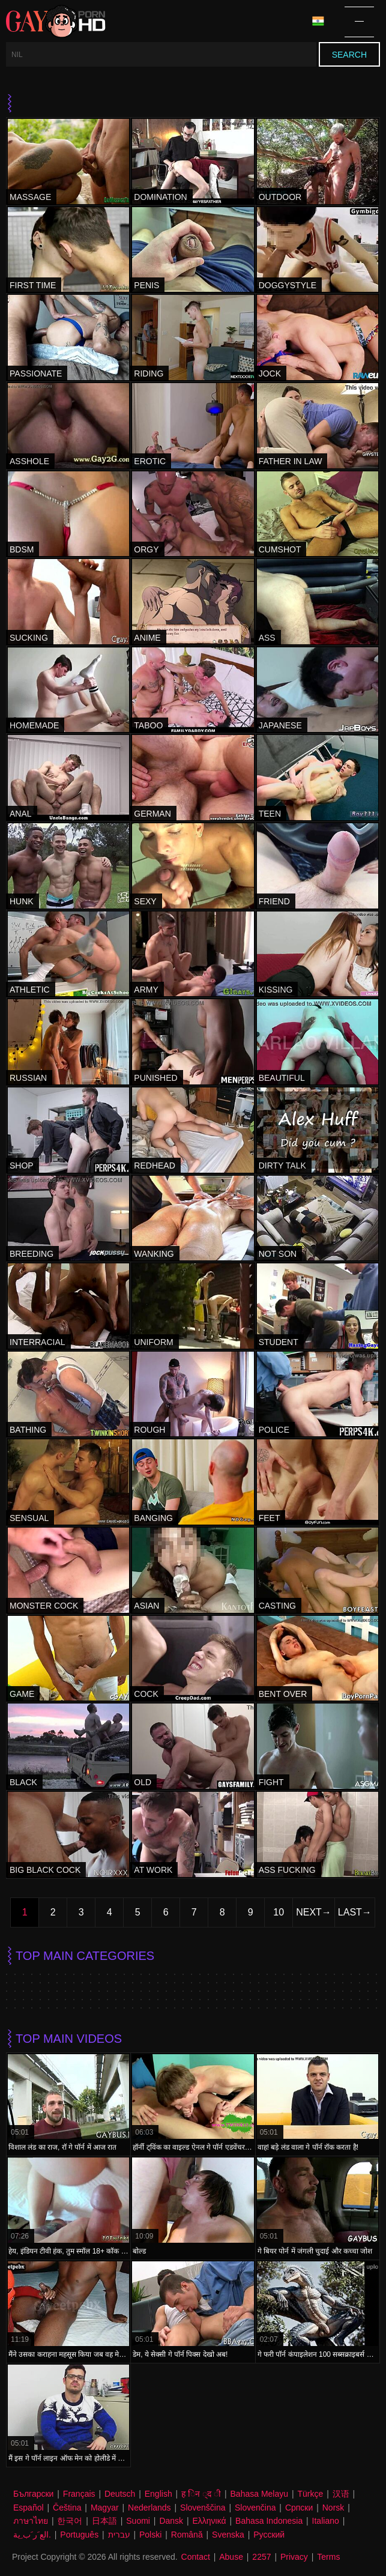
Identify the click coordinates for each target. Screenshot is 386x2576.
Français (79, 2494)
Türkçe (310, 2494)
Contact (195, 2557)
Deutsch (119, 2494)
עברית (119, 2534)
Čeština (67, 2507)
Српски (299, 2507)
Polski (150, 2534)
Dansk (171, 2521)
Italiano (325, 2521)
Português (79, 2534)
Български (33, 2494)
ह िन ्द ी (201, 2494)
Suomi (138, 2521)
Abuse (231, 2557)
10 (278, 1912)
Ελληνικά (209, 2521)
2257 (261, 2557)
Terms (328, 2557)
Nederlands (149, 2507)
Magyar (105, 2507)
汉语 (341, 2494)
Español (28, 2507)
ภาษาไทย (30, 2521)
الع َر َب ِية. (32, 2534)
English (158, 2494)
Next (309, 1912)
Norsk (333, 2507)
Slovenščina (203, 2507)
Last (350, 1912)
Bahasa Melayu (260, 2494)
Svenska (228, 2534)
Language (318, 21)
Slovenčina (255, 2507)
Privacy (294, 2557)
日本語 (104, 2521)
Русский (269, 2534)
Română (187, 2534)
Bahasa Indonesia (269, 2521)
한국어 (69, 2521)
